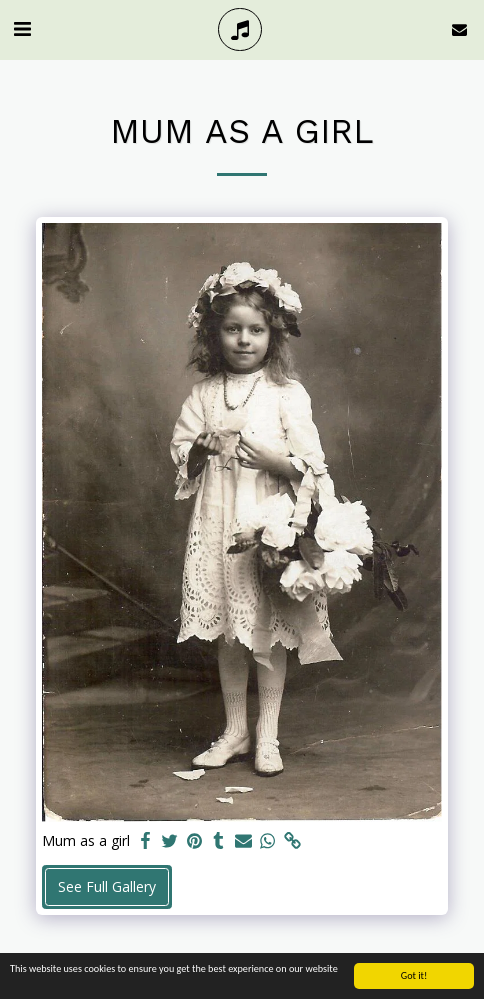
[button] (22, 28)
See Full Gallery (107, 886)
